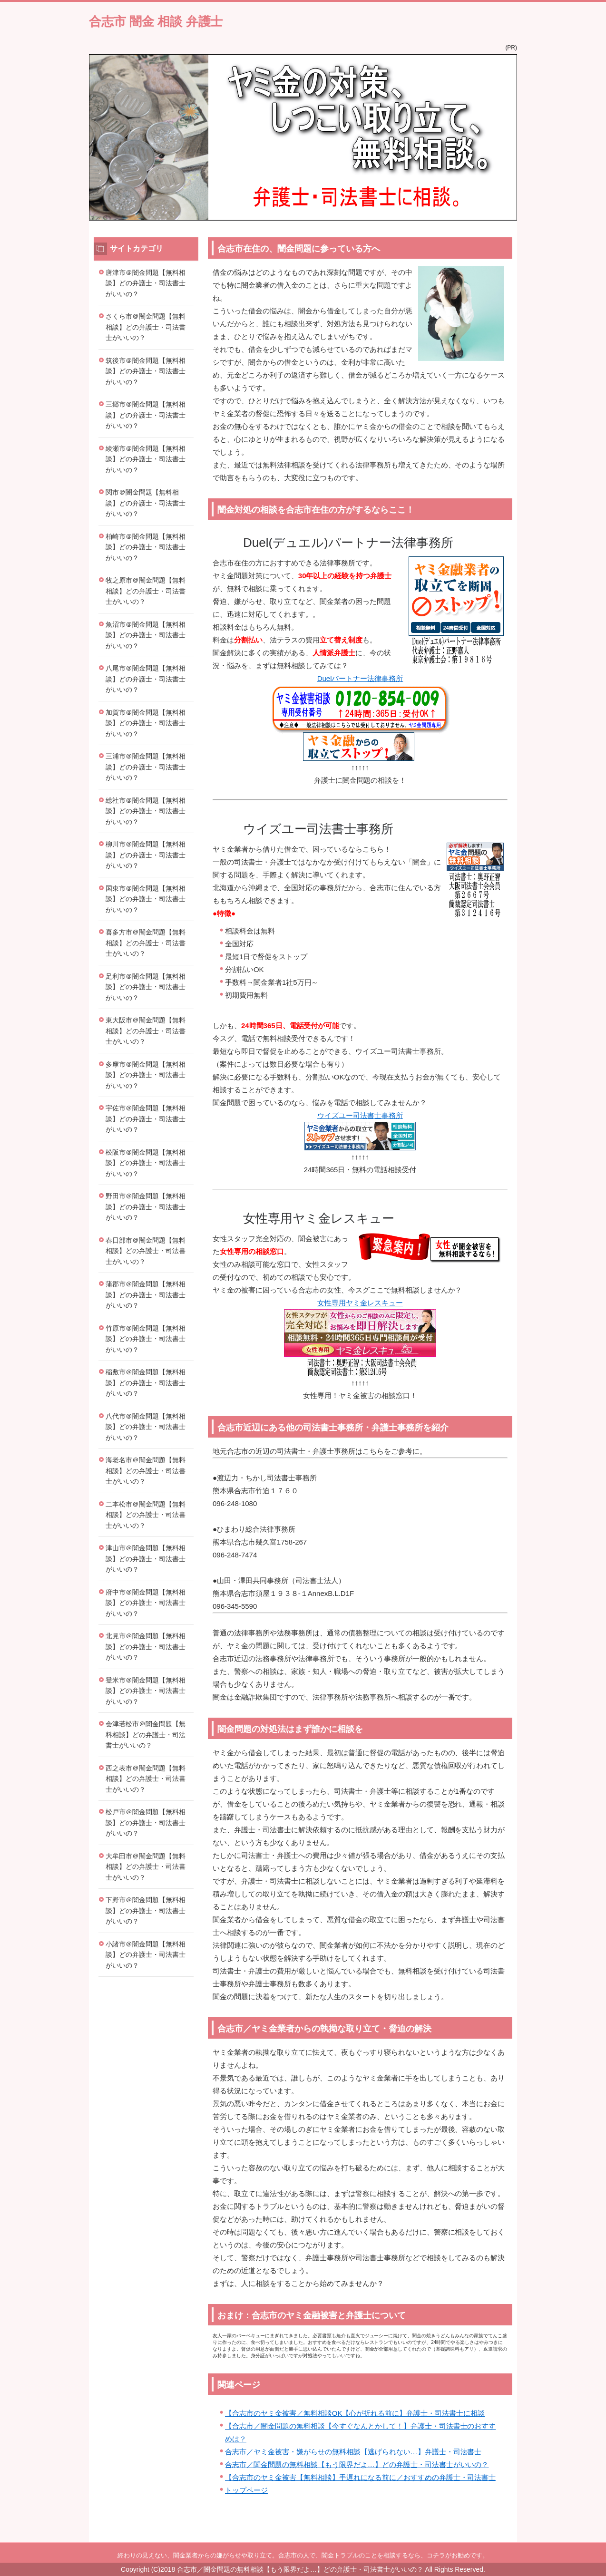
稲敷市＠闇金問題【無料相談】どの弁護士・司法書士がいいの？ (146, 1382)
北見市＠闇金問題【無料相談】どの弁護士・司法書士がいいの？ (146, 1646)
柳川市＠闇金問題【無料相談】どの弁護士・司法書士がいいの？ (146, 854)
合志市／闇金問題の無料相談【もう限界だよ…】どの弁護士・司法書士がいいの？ (357, 2464)
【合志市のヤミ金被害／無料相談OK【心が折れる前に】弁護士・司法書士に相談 (355, 2413)
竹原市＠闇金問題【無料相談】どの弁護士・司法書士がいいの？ (146, 1338)
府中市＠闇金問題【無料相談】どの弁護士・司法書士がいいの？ (146, 1602)
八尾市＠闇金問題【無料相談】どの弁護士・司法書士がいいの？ (146, 678)
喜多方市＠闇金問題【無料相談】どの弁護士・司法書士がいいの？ (146, 942)
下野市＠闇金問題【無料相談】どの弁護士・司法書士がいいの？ (146, 1910)
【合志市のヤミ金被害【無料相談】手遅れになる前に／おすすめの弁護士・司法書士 (360, 2477)
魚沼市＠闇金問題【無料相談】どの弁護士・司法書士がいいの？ (146, 635)
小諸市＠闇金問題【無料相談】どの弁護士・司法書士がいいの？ (146, 1954)
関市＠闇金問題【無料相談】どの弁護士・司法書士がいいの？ (146, 502)
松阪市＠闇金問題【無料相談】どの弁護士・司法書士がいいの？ (146, 1162)
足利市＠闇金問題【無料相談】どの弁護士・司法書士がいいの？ (146, 986)
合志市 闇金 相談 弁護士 (156, 21)
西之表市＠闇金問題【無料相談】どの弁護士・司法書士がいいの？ (146, 1778)
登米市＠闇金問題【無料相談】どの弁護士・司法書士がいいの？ (146, 1690)
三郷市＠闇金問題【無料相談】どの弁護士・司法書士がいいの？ (146, 414)
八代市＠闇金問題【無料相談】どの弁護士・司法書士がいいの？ (146, 1426)
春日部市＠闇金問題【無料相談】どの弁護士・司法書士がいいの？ (146, 1250)
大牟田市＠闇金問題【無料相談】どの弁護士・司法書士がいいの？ (146, 1866)
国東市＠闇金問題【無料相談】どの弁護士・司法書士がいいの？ (146, 899)
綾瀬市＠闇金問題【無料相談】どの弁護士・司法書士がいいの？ (146, 459)
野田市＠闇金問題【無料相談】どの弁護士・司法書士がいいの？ (146, 1206)
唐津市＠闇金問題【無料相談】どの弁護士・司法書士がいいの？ (146, 283)
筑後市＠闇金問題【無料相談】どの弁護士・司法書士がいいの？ (146, 371)
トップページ (246, 2490)
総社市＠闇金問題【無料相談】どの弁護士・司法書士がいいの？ (146, 811)
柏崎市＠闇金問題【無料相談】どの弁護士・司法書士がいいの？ (146, 547)
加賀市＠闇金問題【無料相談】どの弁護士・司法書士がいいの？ (146, 723)
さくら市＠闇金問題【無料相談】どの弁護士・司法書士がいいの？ (146, 326)
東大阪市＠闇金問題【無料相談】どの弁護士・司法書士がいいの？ (146, 1030)
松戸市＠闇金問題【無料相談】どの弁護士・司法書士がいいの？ (146, 1822)
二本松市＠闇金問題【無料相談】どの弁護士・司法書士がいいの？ (146, 1514)
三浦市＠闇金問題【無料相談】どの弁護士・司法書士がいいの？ (146, 766)
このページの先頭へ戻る (488, 2536)
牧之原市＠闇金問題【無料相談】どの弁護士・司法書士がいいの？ (146, 590)
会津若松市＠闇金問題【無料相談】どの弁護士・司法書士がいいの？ (146, 1734)
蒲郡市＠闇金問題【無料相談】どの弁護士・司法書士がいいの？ (146, 1294)
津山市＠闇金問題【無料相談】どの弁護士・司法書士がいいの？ (146, 1558)
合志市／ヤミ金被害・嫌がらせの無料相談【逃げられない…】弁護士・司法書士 (353, 2452)
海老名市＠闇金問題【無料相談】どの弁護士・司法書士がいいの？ (146, 1470)
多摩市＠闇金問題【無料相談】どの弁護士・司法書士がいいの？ (146, 1074)
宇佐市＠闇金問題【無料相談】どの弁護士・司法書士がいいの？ (146, 1118)
